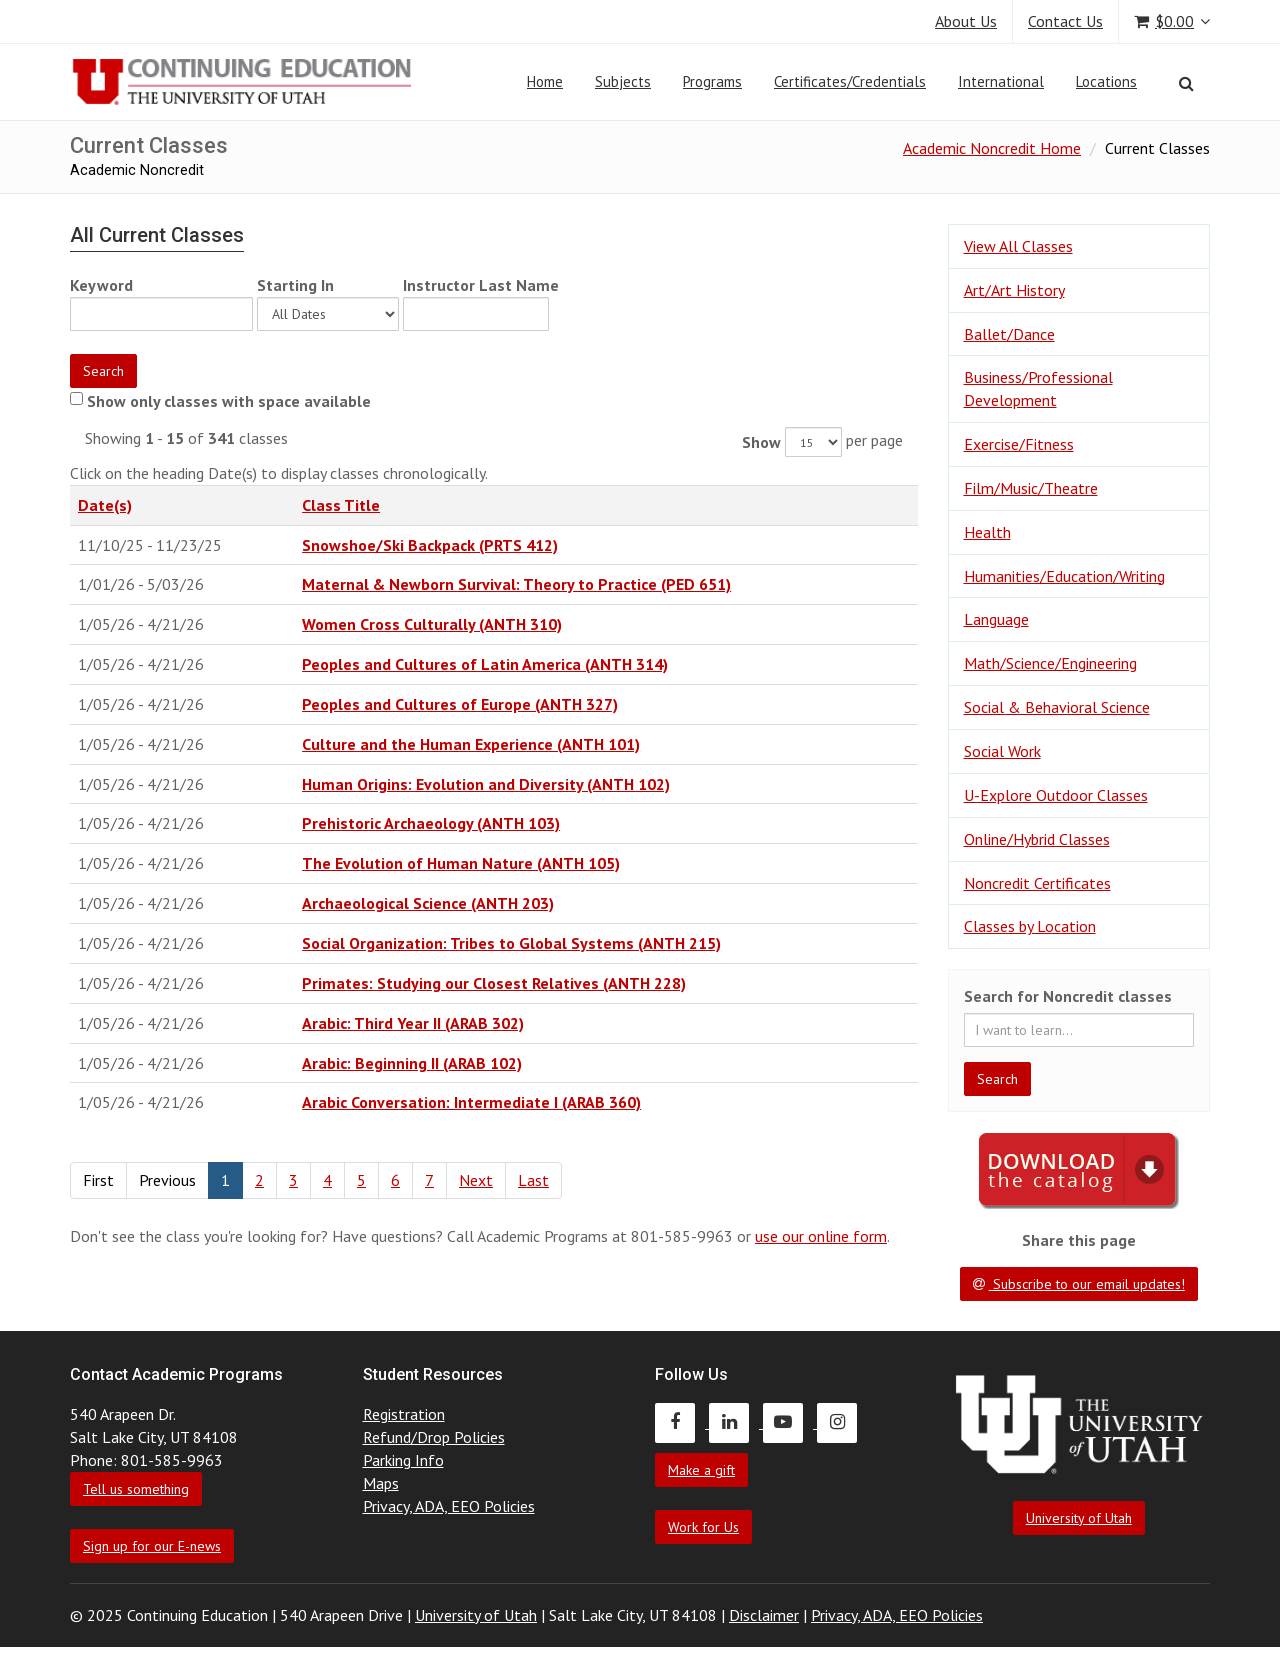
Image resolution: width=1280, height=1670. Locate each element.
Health (987, 532)
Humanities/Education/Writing (1064, 576)
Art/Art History (1014, 290)
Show (761, 442)
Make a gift (701, 1470)
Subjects (623, 81)
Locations (1106, 81)
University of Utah (1079, 1518)
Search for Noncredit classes (1068, 996)
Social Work (1002, 751)
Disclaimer (764, 1615)
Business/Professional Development (1038, 388)
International (1001, 81)
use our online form (821, 1236)
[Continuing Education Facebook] (682, 1422)
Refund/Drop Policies (434, 1437)
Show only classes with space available (229, 401)
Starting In (295, 285)
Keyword (101, 285)
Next (476, 1180)
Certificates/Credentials (850, 81)
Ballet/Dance (1009, 334)
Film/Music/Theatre (1031, 488)
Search (103, 371)
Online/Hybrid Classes (1037, 839)
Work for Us (703, 1527)
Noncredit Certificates (1037, 883)
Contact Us (1065, 21)
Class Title (341, 505)
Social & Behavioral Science (1057, 707)
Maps (381, 1483)
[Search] (1186, 83)
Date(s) (105, 505)
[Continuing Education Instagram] (842, 1422)
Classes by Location (1030, 926)
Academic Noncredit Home (992, 148)
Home (545, 81)
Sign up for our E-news (152, 1546)
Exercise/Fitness (1019, 444)
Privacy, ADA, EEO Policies (449, 1506)
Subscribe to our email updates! (1079, 1284)
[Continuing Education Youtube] (790, 1422)
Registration (404, 1414)
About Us (966, 21)
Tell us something (136, 1489)
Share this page (1079, 1240)
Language (996, 619)
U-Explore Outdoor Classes (1056, 795)
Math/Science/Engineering (1050, 663)
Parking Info (403, 1460)
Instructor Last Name (481, 285)
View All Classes (1018, 246)
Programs (712, 81)
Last (533, 1180)
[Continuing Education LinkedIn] (736, 1422)
